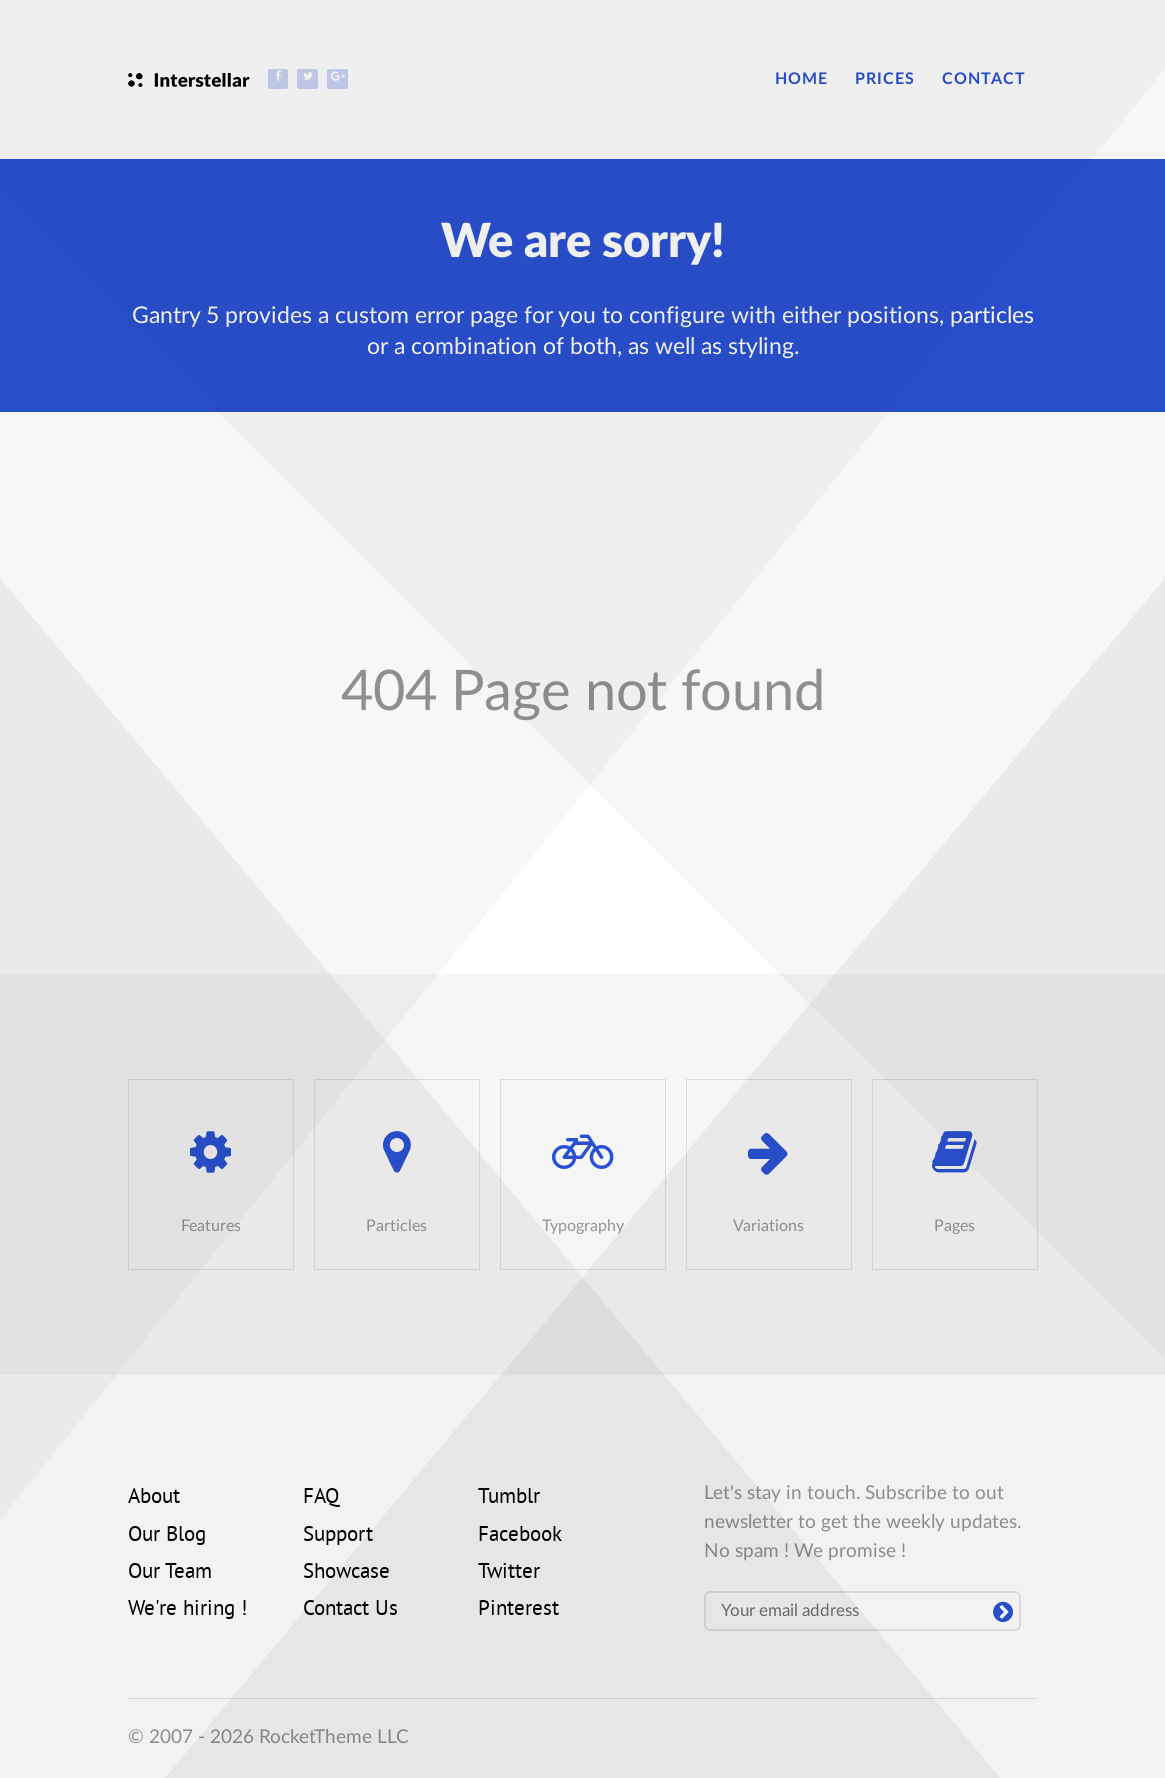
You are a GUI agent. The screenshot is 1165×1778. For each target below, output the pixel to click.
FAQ (321, 1498)
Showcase (346, 1573)
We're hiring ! (187, 1610)
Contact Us (350, 1610)
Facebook (520, 1536)
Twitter (509, 1573)
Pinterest (518, 1610)
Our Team (170, 1573)
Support (338, 1536)
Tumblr (509, 1498)
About (154, 1498)
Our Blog (167, 1536)
